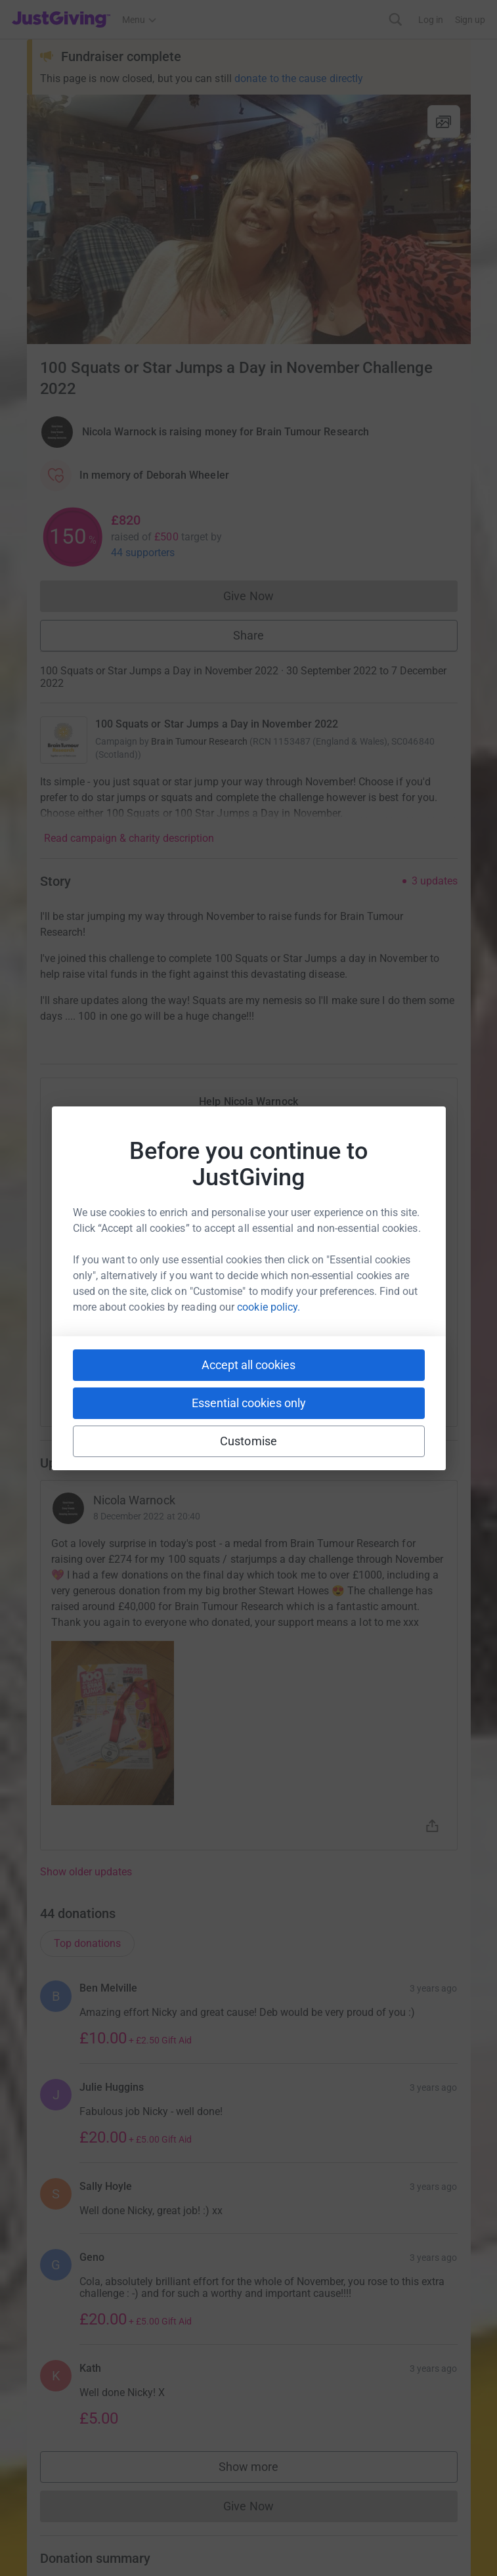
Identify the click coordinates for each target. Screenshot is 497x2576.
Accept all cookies (248, 1365)
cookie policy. (268, 1307)
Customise (248, 1441)
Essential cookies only (249, 1403)
